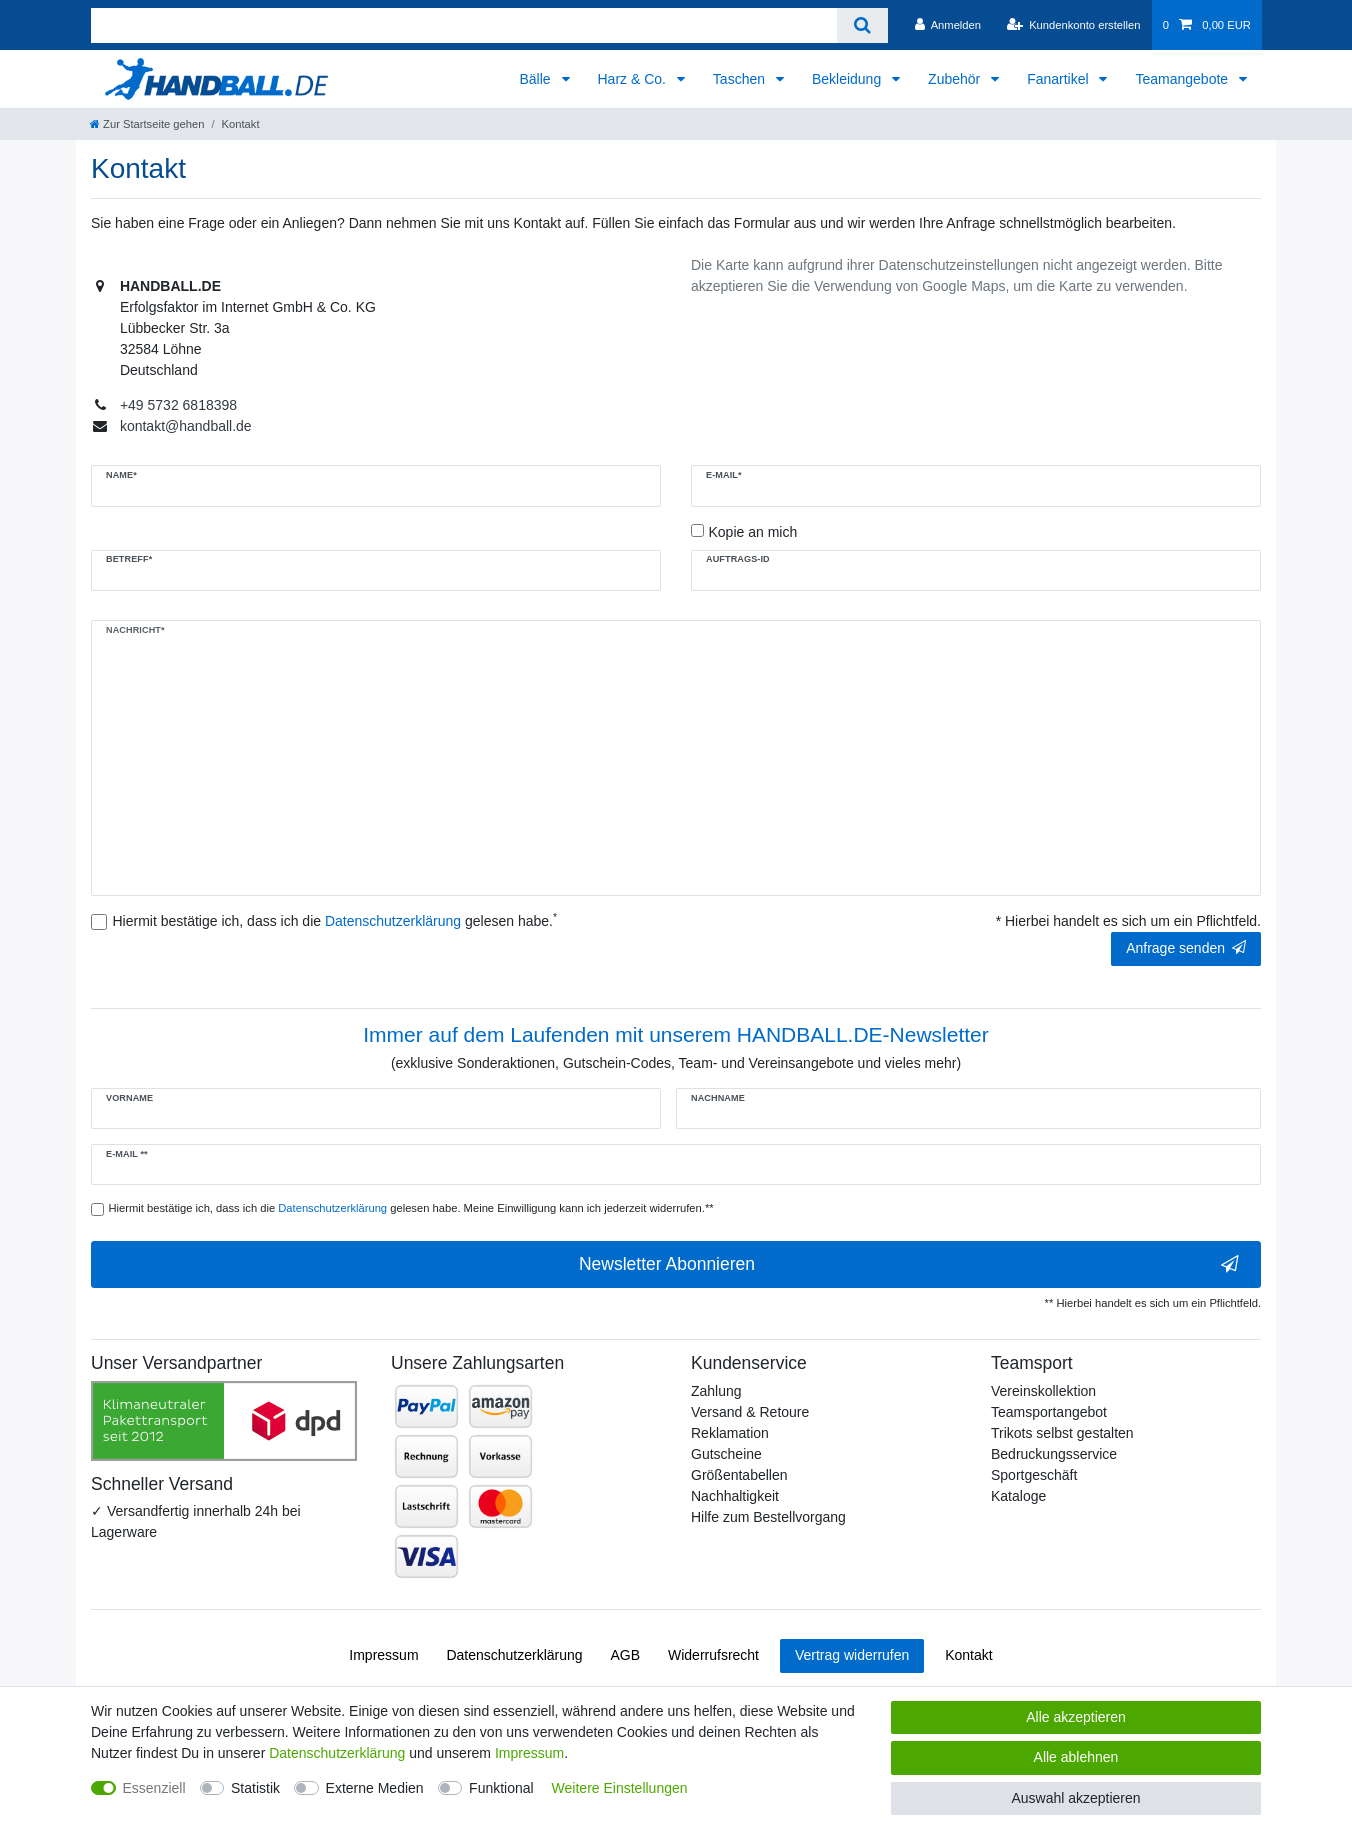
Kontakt (968, 1655)
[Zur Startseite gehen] (147, 124)
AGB (626, 1655)
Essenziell (154, 1788)
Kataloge (1018, 1496)
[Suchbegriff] (464, 25)
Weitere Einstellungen (620, 1788)
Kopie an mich (753, 532)
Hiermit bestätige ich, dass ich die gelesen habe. (335, 920)
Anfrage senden (1186, 948)
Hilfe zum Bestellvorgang (768, 1517)
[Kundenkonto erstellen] (1073, 25)
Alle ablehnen (1076, 1757)
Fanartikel (1059, 79)
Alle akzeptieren (1076, 1717)
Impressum (383, 1655)
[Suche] (862, 25)
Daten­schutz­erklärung (514, 1655)
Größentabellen (739, 1475)
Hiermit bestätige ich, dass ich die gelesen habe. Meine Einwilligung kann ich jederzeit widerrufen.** (411, 1208)
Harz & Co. (634, 79)
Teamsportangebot (1049, 1412)
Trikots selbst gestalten (1062, 1433)
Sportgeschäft (1034, 1475)
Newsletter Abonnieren (909, 1264)
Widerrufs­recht (713, 1655)
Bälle (536, 79)
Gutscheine (726, 1454)
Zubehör (956, 79)
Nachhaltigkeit (735, 1496)
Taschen (741, 79)
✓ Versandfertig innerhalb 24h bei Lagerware (196, 1521)
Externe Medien (375, 1788)
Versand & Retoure (750, 1412)
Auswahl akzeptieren (1075, 1798)
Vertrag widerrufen (852, 1655)
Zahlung (716, 1391)
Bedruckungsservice (1054, 1454)
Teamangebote (1183, 79)
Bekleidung (848, 79)
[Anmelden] (947, 25)
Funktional (501, 1788)
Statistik (255, 1788)
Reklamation (730, 1433)
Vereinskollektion (1043, 1391)
